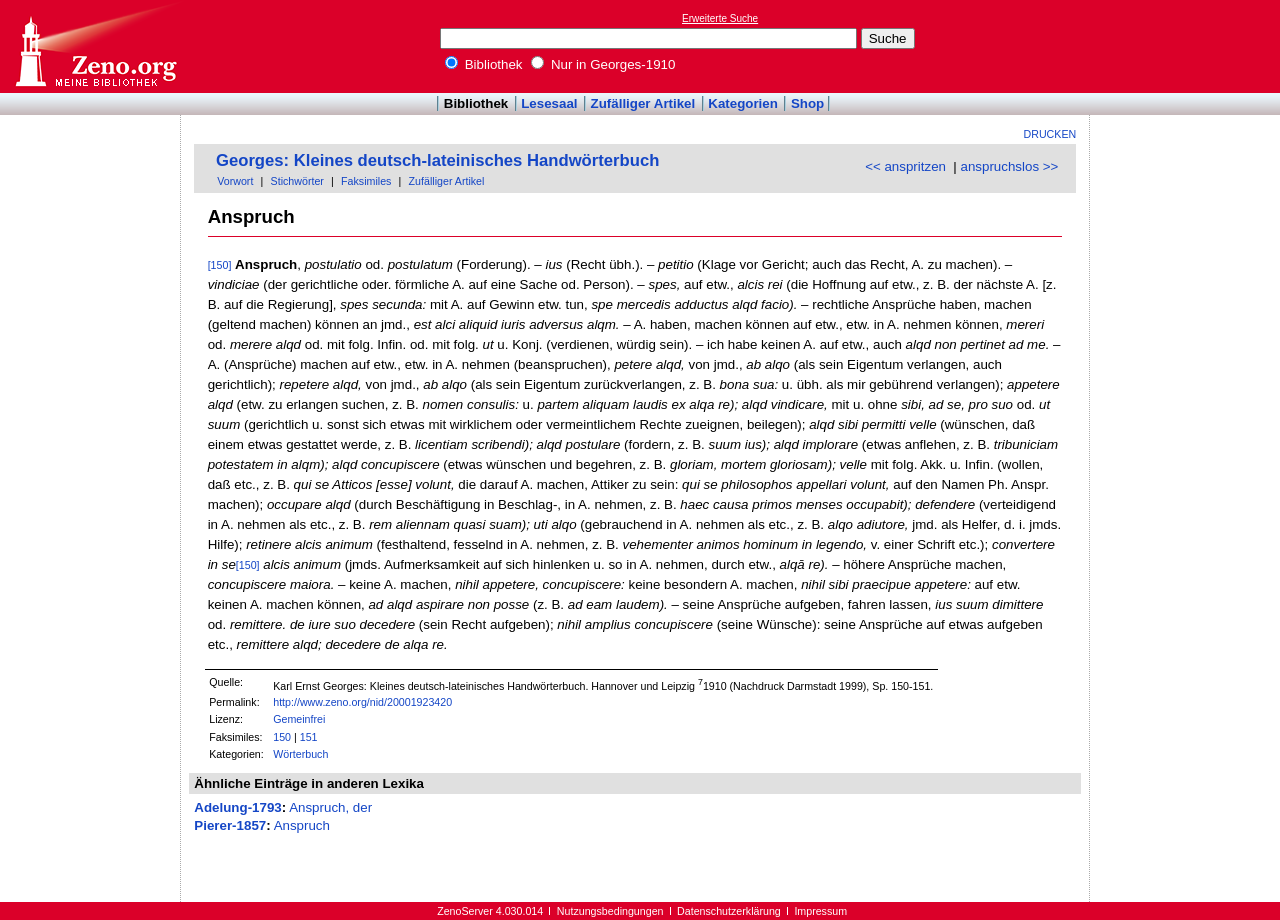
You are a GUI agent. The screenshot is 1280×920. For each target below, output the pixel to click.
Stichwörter (297, 181)
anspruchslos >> (1010, 166)
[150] (220, 265)
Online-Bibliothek (95, 46)
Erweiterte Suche (720, 18)
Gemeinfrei (299, 719)
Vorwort (235, 181)
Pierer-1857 (230, 825)
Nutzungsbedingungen (610, 911)
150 (282, 737)
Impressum (820, 911)
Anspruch (302, 825)
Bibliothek (484, 64)
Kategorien (743, 103)
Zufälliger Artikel (643, 103)
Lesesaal (549, 103)
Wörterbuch (300, 754)
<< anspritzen (905, 166)
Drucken (1050, 134)
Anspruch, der (330, 807)
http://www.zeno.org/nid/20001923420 (362, 702)
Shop (807, 103)
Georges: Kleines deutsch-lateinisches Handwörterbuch (437, 160)
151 (309, 737)
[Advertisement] (1188, 46)
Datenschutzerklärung (729, 911)
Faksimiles (366, 181)
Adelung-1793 (237, 807)
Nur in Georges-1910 (603, 64)
